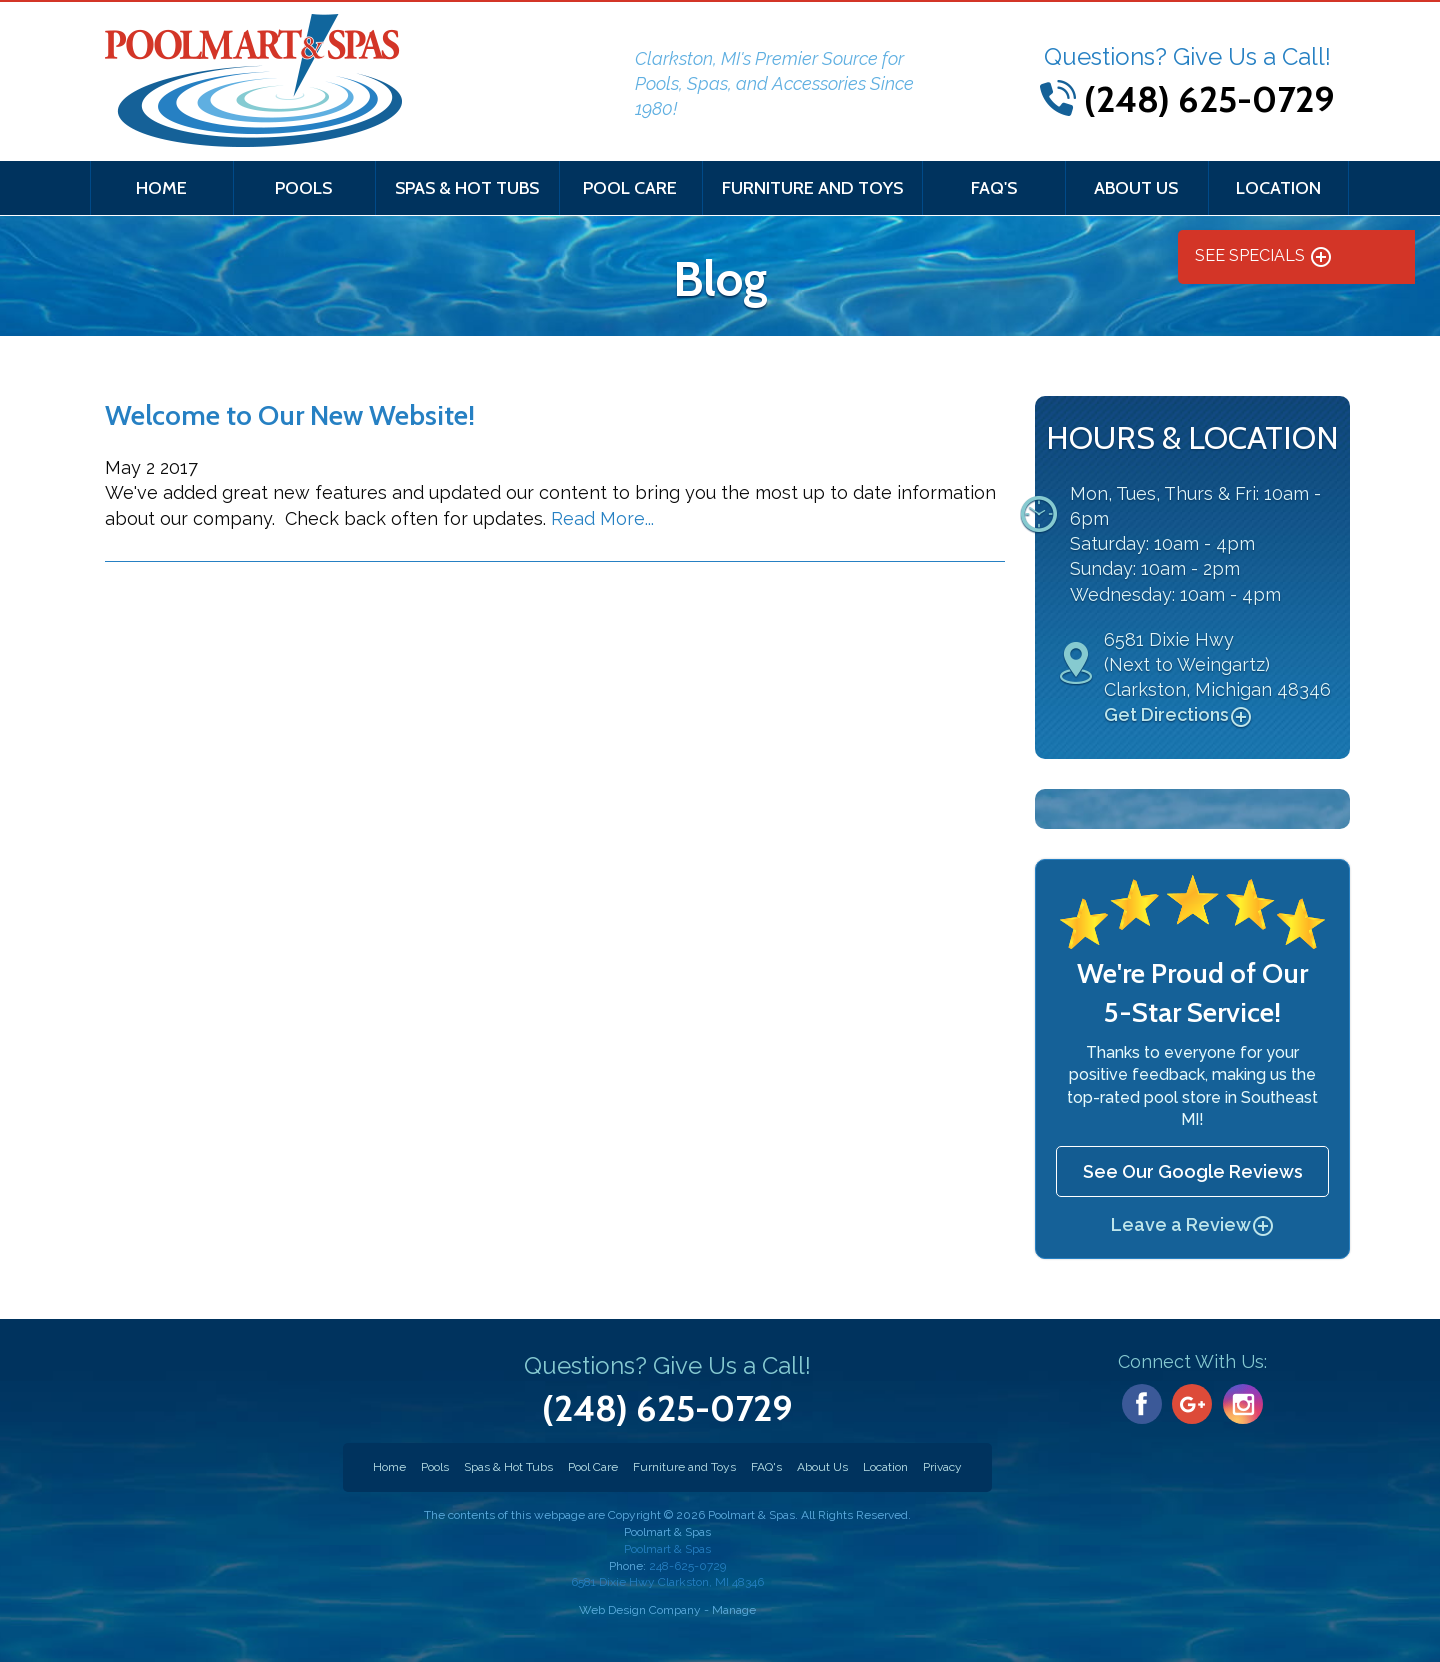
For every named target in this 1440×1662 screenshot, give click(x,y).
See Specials (1264, 257)
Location (1278, 188)
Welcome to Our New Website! (290, 415)
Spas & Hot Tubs (467, 188)
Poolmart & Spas (667, 1549)
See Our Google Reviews (1193, 1171)
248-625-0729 (667, 1575)
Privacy (942, 1467)
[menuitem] (161, 188)
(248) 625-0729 (1209, 99)
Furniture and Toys (812, 188)
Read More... (602, 518)
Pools (303, 188)
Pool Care (630, 188)
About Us (1136, 188)
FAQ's (994, 188)
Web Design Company (640, 1610)
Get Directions (1178, 716)
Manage (734, 1610)
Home (161, 188)
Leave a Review (1193, 1224)
